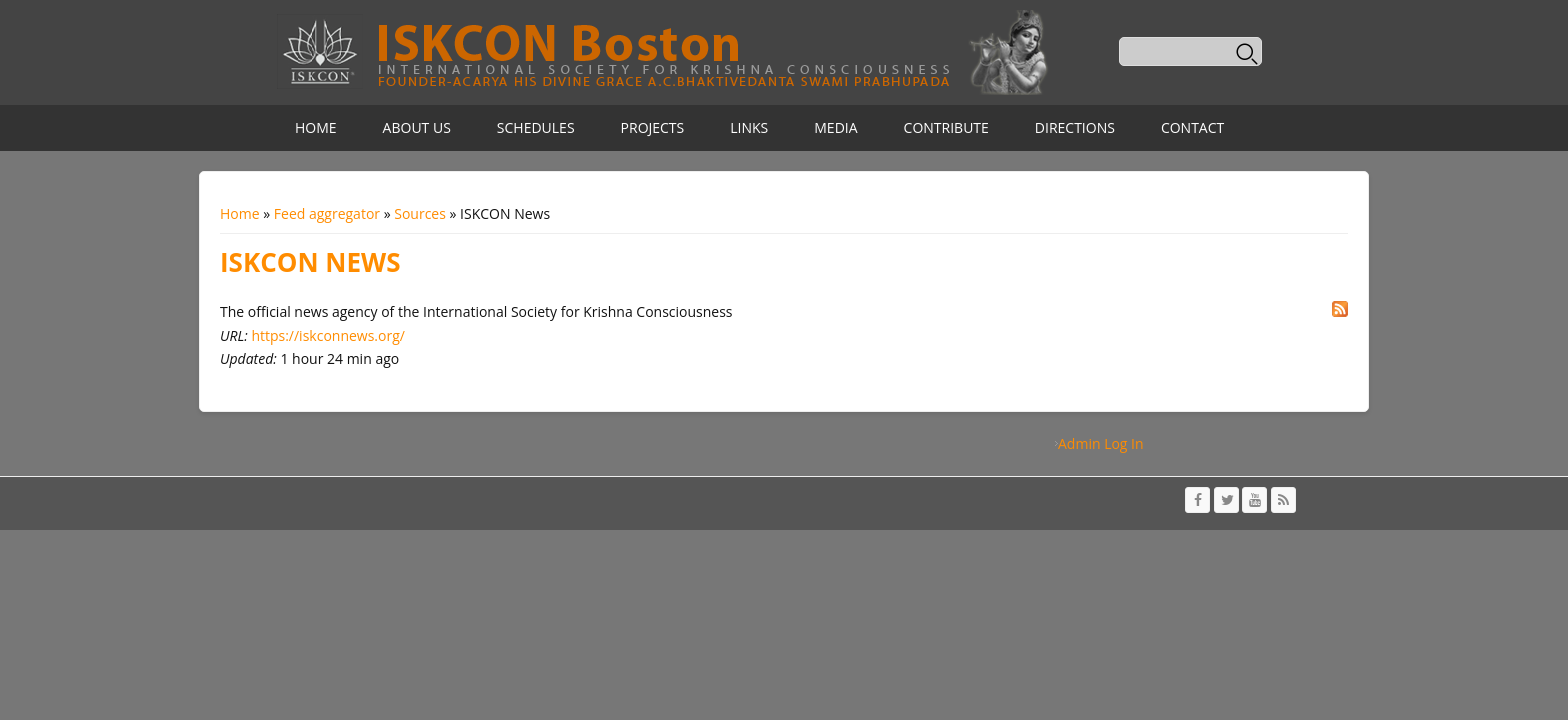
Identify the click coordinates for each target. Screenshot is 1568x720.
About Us (417, 127)
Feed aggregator (327, 213)
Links (749, 127)
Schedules (536, 127)
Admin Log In (1101, 443)
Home (316, 127)
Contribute (946, 127)
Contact (1192, 127)
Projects (653, 127)
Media (835, 127)
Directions (1075, 127)
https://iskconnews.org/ (328, 335)
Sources (420, 213)
